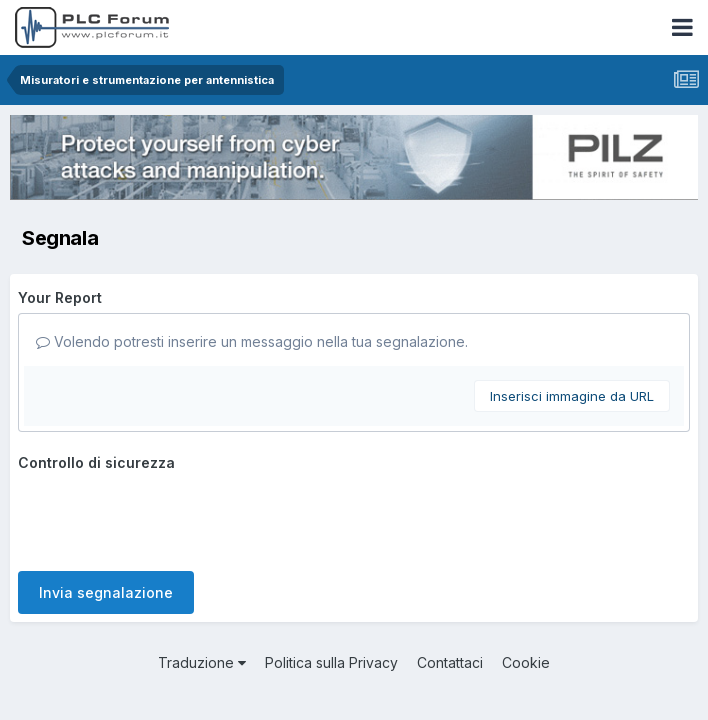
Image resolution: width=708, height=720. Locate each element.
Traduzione (202, 662)
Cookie (526, 662)
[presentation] (170, 517)
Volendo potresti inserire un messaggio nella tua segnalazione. (252, 341)
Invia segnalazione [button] (106, 592)
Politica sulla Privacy (331, 662)
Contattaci (450, 662)
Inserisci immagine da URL (572, 396)
